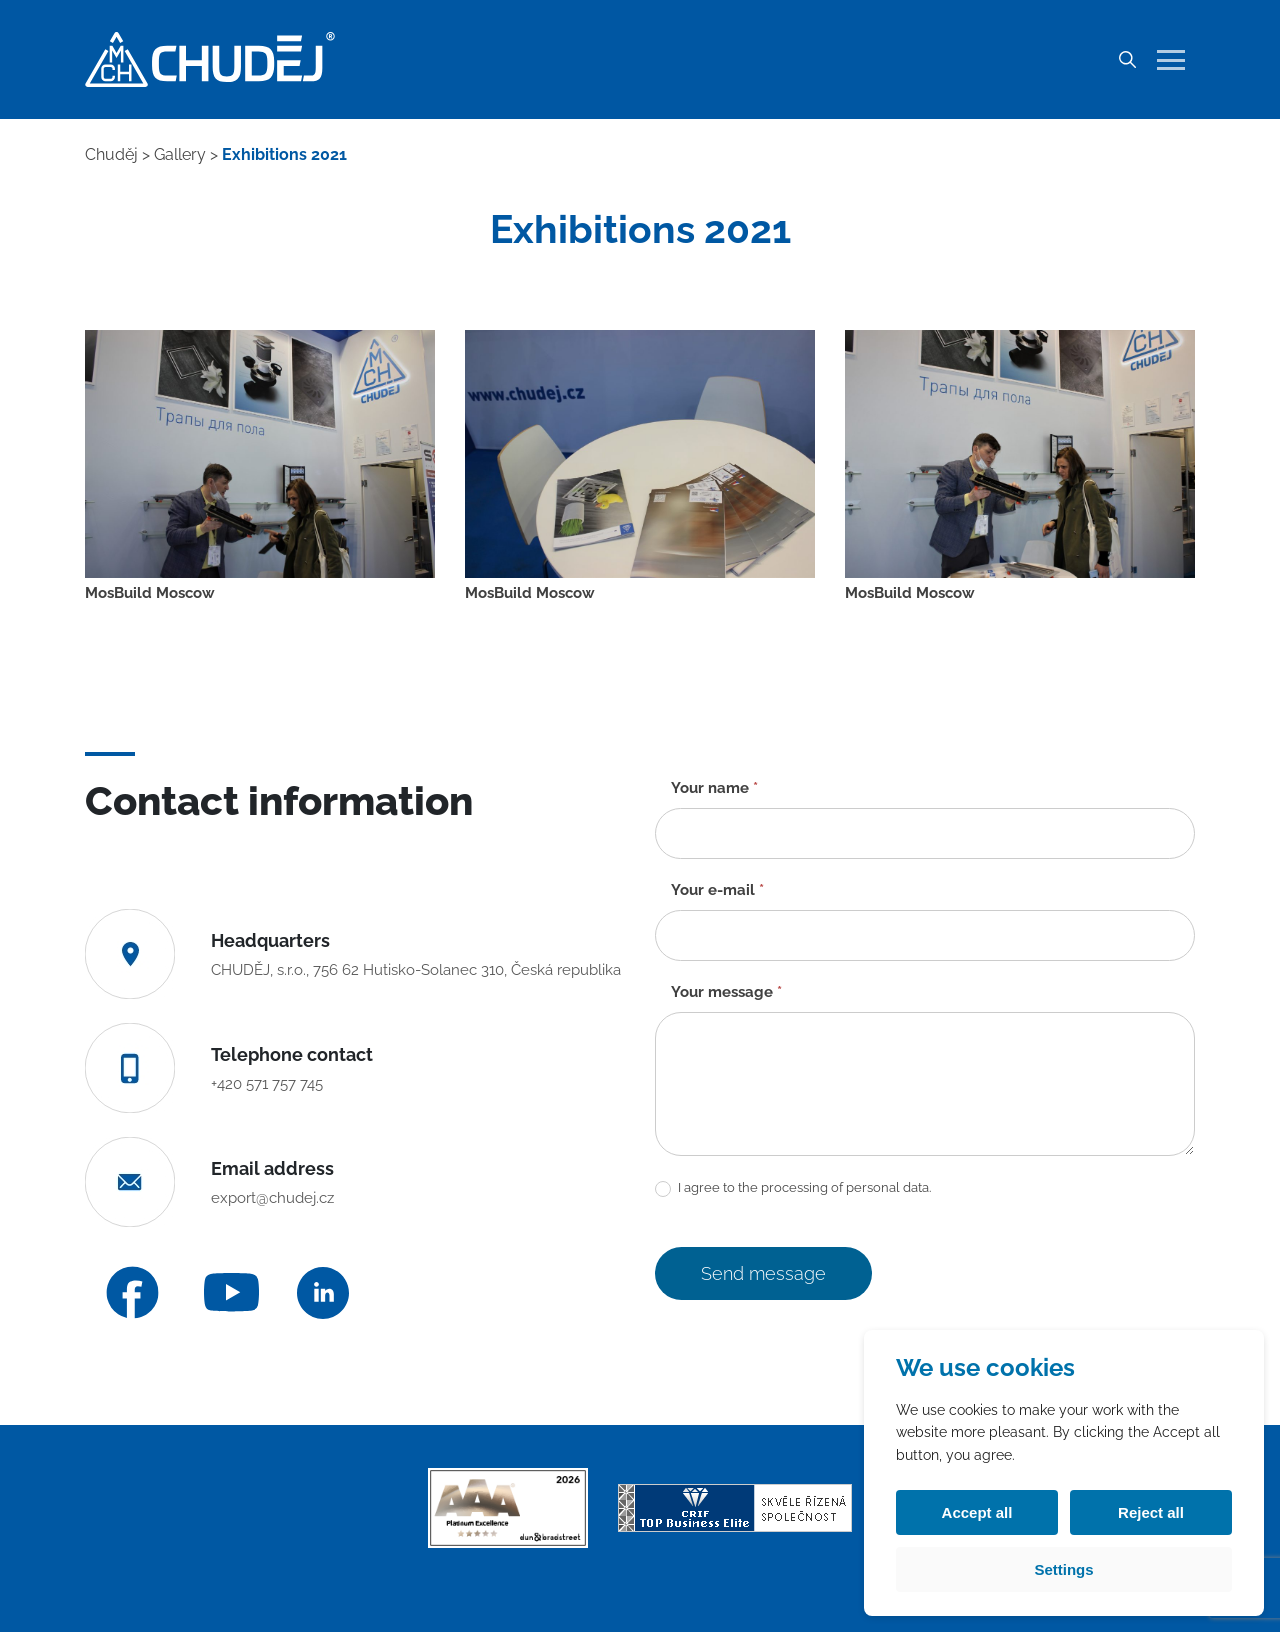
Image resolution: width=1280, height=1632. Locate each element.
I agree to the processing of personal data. (793, 1188)
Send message (763, 1273)
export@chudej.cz (272, 1198)
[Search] (1127, 60)
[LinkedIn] (323, 1293)
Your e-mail (717, 890)
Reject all (1151, 1512)
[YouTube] (231, 1292)
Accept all (977, 1512)
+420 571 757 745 (267, 1084)
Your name (714, 788)
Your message (726, 992)
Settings (1063, 1569)
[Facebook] (132, 1292)
